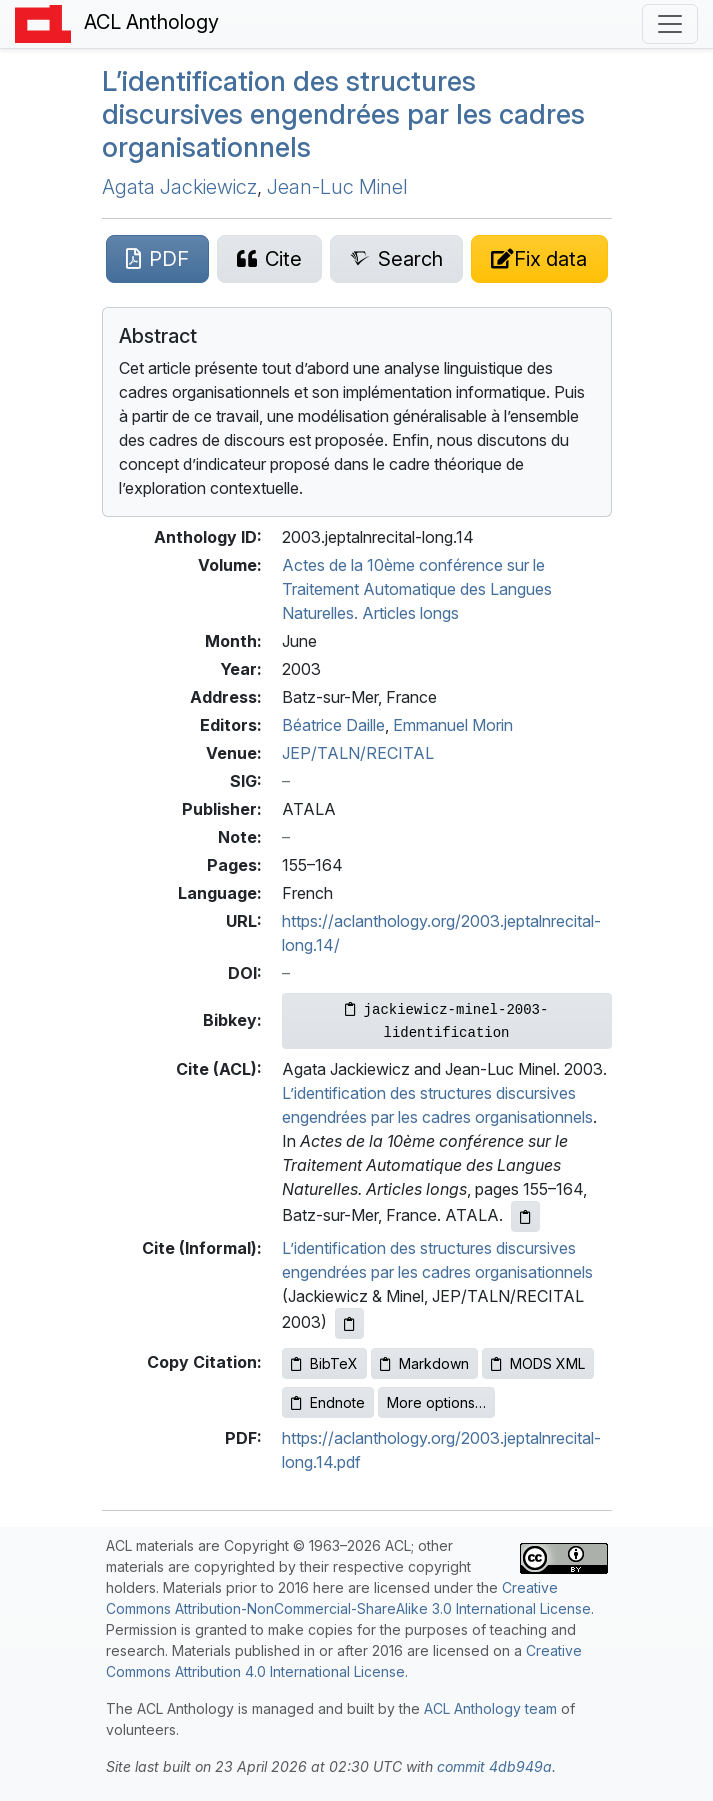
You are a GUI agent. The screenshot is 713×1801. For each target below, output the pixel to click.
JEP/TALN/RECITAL (358, 753)
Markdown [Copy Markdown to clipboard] (424, 1363)
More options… (436, 1402)
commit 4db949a (494, 1766)
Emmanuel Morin (453, 725)
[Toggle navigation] (670, 24)
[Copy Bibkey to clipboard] (447, 1021)
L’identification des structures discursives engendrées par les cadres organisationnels (343, 114)
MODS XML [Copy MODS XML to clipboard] (538, 1363)
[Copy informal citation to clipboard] (349, 1323)
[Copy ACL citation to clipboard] (525, 1216)
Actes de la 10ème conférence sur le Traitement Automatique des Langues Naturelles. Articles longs (417, 589)
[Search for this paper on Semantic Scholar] (396, 259)
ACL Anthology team (490, 1708)
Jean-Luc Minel (337, 187)
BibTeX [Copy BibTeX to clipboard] (324, 1363)
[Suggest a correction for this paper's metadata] (539, 259)
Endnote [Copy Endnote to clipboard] (328, 1402)
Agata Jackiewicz (179, 187)
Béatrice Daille (333, 725)
